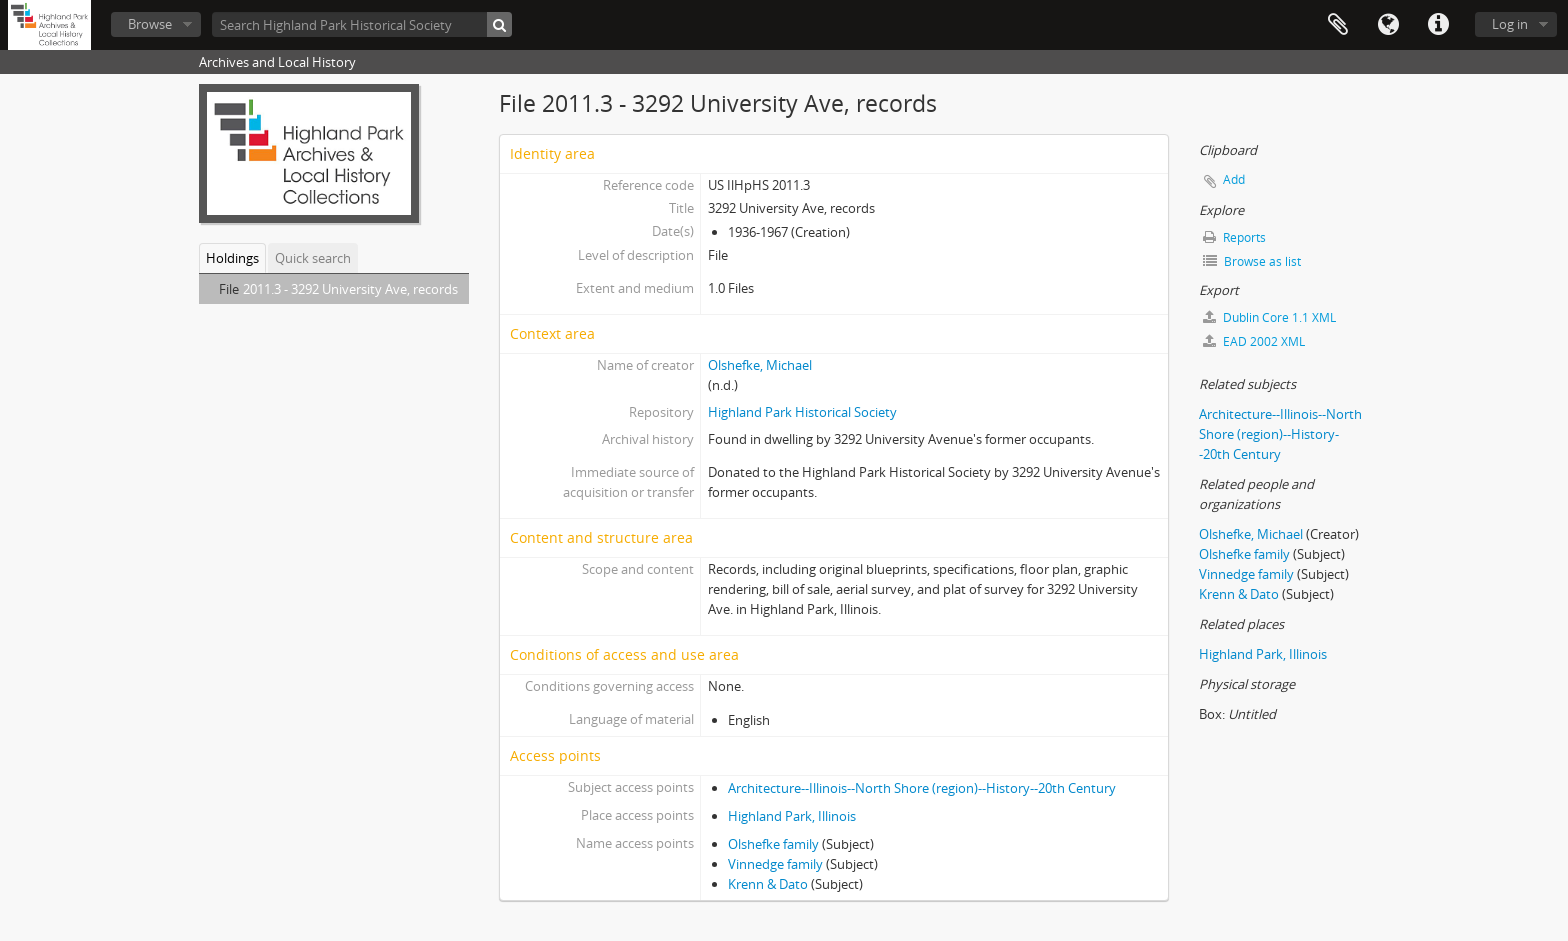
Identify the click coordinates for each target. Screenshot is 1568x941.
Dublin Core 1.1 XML (1269, 317)
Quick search (313, 258)
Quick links (1438, 25)
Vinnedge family (775, 864)
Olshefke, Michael (760, 365)
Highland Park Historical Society (802, 412)
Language (1388, 25)
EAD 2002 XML (1254, 341)
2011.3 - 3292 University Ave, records (350, 289)
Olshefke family (773, 844)
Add (1234, 179)
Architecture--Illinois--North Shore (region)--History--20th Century (922, 788)
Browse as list (1252, 261)
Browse (150, 24)
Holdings (232, 258)
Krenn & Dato (768, 884)
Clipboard (1338, 25)
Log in (1510, 24)
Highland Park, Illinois (792, 816)
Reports (1234, 237)
